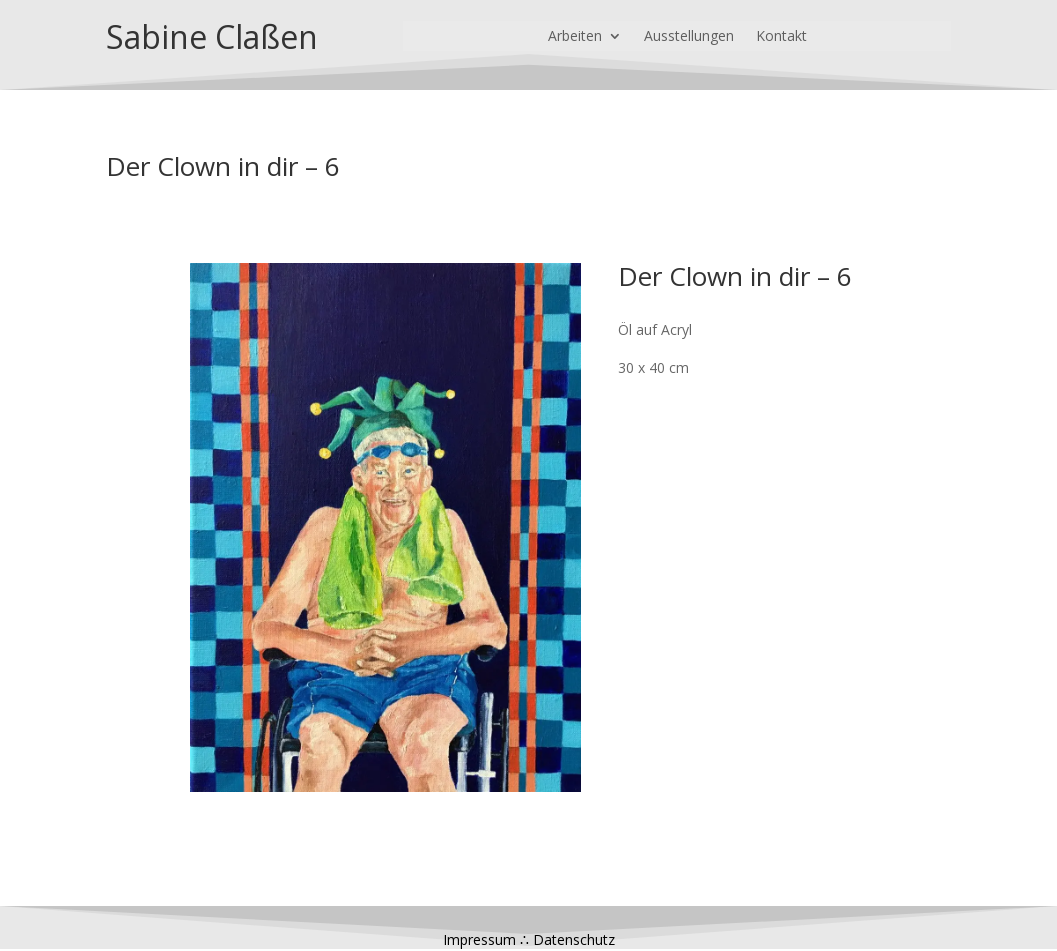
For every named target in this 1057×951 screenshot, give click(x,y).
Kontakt (781, 37)
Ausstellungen (689, 37)
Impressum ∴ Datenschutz (529, 939)
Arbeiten (575, 37)
